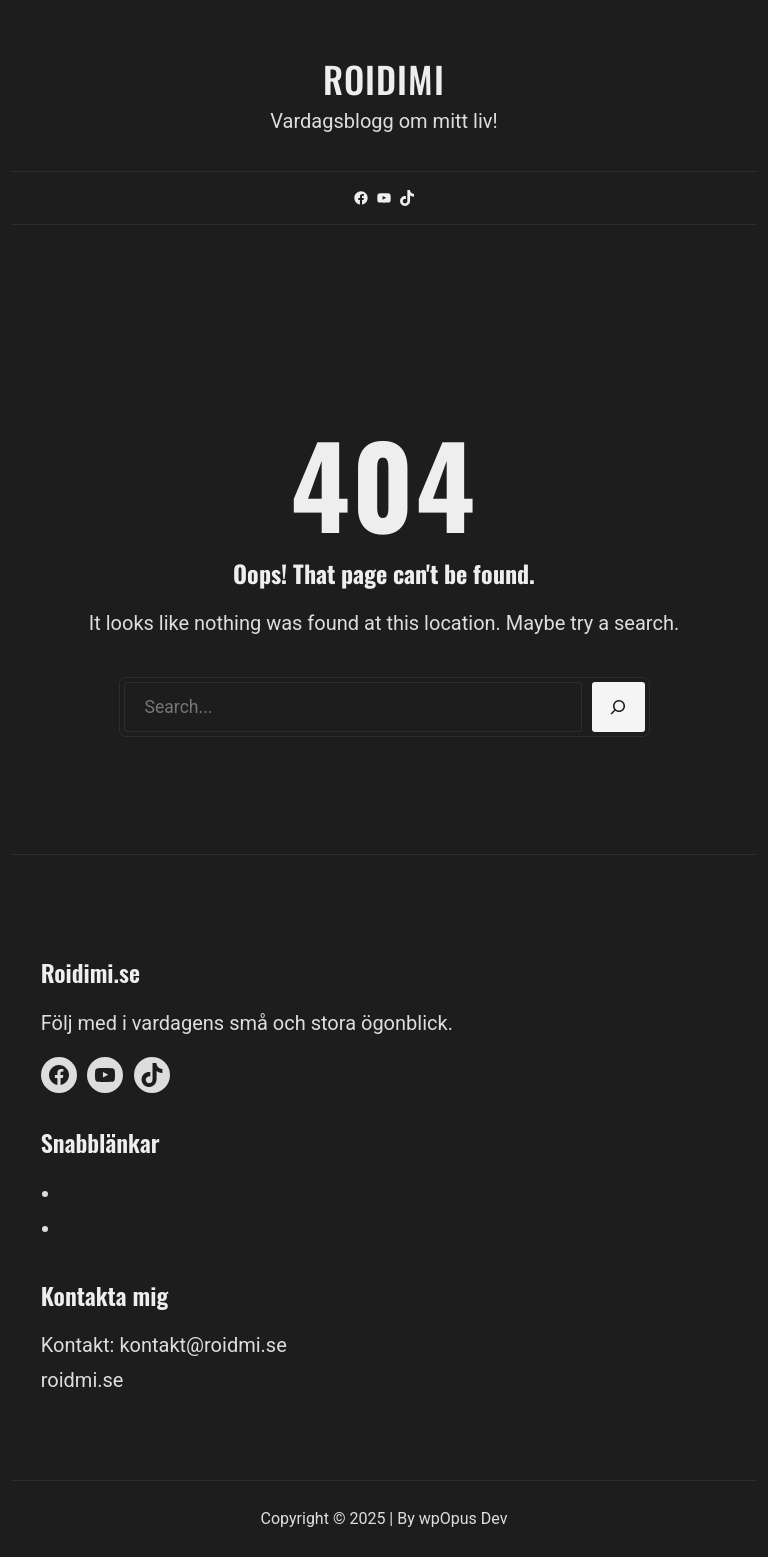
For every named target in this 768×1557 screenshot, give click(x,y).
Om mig (96, 1193)
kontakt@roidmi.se (202, 1345)
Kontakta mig (120, 1228)
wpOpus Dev (463, 1518)
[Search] (618, 707)
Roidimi (384, 78)
